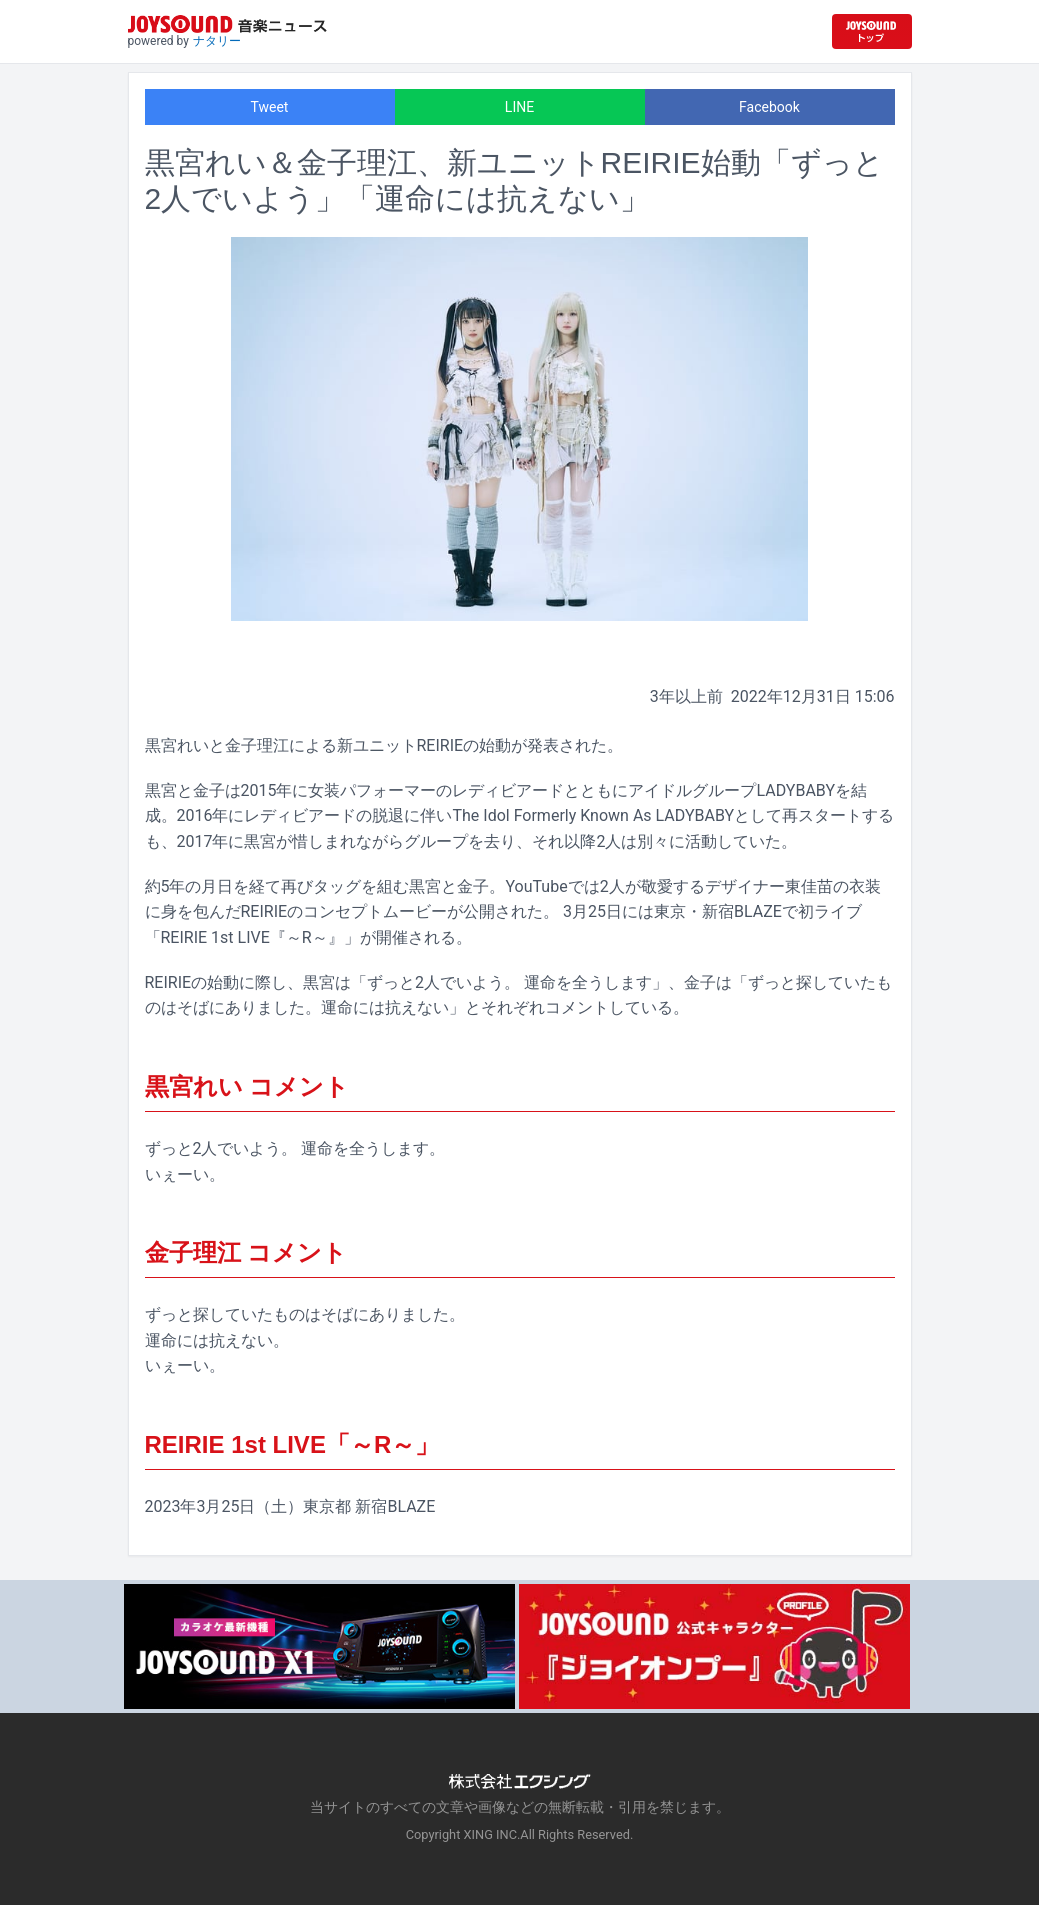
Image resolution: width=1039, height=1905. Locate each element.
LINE (519, 107)
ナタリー (217, 41)
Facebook (769, 107)
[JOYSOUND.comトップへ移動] (872, 31)
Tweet (270, 107)
